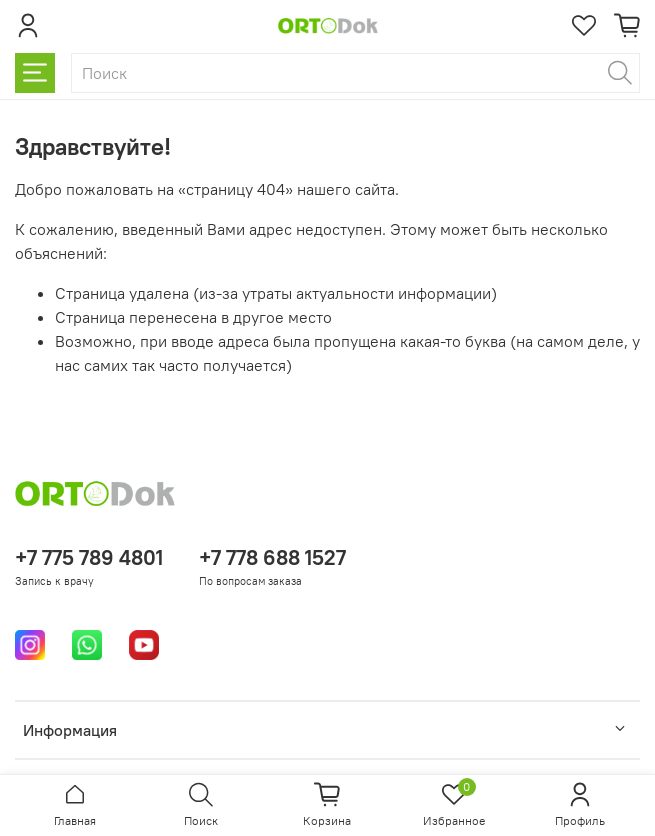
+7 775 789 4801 (89, 557)
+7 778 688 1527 (272, 557)
